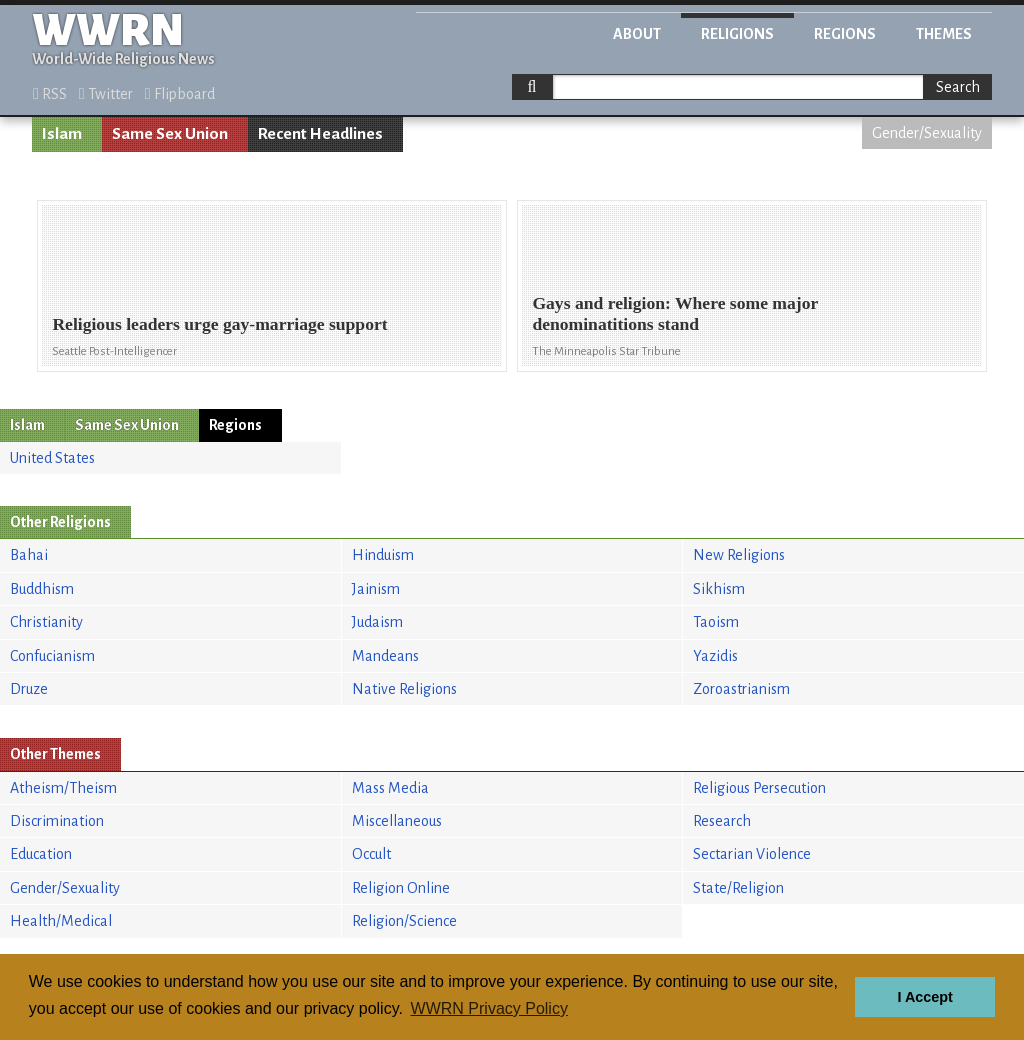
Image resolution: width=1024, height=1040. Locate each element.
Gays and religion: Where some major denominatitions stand (675, 313)
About (637, 34)
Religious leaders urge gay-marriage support (219, 324)
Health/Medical (61, 921)
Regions (845, 34)
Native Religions (404, 689)
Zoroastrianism (741, 689)
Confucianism (52, 656)
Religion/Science (404, 921)
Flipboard (180, 94)
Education (41, 854)
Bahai (29, 555)
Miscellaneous (397, 821)
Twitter (106, 94)
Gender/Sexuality (927, 133)
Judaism (377, 622)
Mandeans (385, 656)
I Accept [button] (924, 997)
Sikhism (719, 589)
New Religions (739, 555)
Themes (944, 34)
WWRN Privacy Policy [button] (489, 1008)
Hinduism (383, 555)
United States (52, 458)
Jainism (376, 589)
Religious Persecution (759, 788)
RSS (50, 94)
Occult (371, 854)
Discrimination (57, 821)
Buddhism (42, 589)
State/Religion (738, 888)
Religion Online (401, 888)
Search (958, 87)
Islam (62, 134)
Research (722, 821)
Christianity (46, 622)
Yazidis (715, 656)
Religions (737, 34)
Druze (29, 689)
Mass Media (390, 788)
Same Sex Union (170, 134)
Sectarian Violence (752, 854)
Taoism (716, 622)
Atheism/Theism (63, 788)
